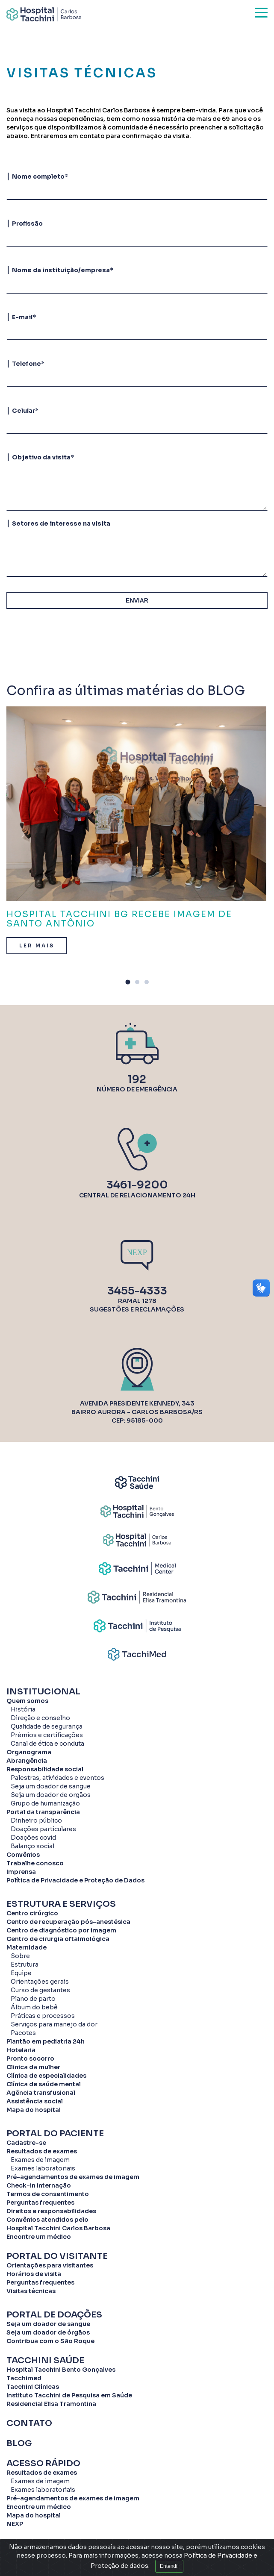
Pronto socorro (30, 2058)
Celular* (25, 411)
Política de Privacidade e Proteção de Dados (75, 1880)
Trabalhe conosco (35, 1863)
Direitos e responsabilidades (51, 2211)
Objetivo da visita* (43, 457)
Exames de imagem (40, 2160)
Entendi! (169, 2567)
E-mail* (24, 317)
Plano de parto (33, 1999)
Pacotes (23, 2033)
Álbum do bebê (34, 2007)
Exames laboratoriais (43, 2168)
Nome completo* (40, 176)
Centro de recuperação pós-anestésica (68, 1922)
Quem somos (27, 1701)
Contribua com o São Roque (50, 2341)
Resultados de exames (41, 2151)
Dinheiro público (36, 1820)
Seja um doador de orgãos (51, 1795)
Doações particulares (43, 1829)
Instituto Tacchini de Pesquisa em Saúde (69, 2395)
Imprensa (21, 1872)
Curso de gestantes (40, 1990)
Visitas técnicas (31, 2291)
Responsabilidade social (44, 1769)
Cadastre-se (26, 2143)
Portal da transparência (43, 1812)
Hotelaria (20, 2050)
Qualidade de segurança (46, 1726)
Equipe (21, 1973)
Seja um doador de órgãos (48, 2332)
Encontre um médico (38, 2237)
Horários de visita (33, 2274)
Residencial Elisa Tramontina (51, 2404)
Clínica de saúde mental (43, 2084)
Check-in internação (38, 2185)
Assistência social (34, 2101)
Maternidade (26, 1947)
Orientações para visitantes (49, 2265)
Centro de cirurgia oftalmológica (57, 1939)
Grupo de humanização (45, 1803)
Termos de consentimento (47, 2194)
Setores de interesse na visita (61, 523)
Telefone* (28, 364)
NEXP (14, 2524)
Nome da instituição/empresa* (62, 270)
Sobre (20, 1956)
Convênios (23, 1854)
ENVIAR (137, 600)
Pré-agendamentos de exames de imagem (72, 2177)
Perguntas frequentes (40, 2202)
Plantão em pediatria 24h (45, 2041)
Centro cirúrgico (32, 1913)
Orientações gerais (40, 1981)
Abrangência (26, 1760)
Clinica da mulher (33, 2067)
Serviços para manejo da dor (54, 2024)
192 (137, 1079)
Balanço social (32, 1846)
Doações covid (33, 1837)
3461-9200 (137, 1184)
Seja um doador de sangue (51, 1786)
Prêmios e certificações (47, 1735)
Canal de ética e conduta (47, 1743)
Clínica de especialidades (46, 2075)
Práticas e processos (43, 2016)
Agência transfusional (40, 2093)
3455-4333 (137, 1290)
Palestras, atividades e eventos (57, 1778)
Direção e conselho (40, 1718)
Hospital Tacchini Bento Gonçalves (60, 2369)
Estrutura (24, 1964)
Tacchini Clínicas (32, 2387)
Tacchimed (23, 2378)
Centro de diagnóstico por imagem (61, 1930)
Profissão (27, 223)
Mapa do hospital (33, 2110)
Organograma (28, 1752)
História (23, 1709)
